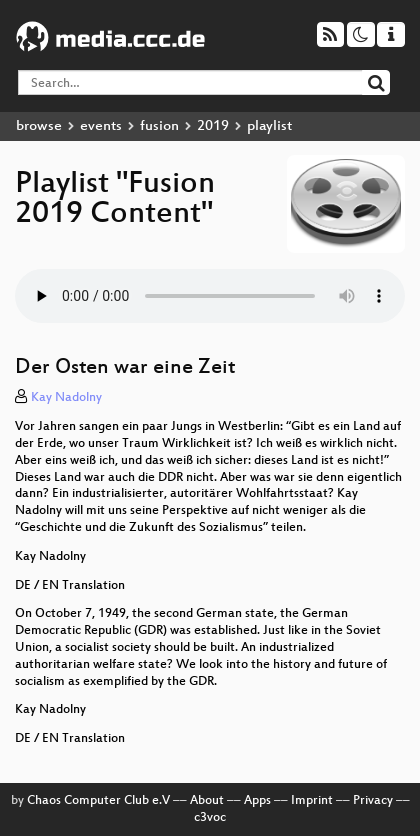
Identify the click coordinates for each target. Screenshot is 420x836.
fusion (159, 126)
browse (39, 126)
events (101, 126)
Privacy (373, 801)
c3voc (210, 818)
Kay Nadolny (66, 398)
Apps (257, 801)
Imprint (312, 801)
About (207, 801)
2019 (213, 126)
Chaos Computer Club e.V (98, 801)
